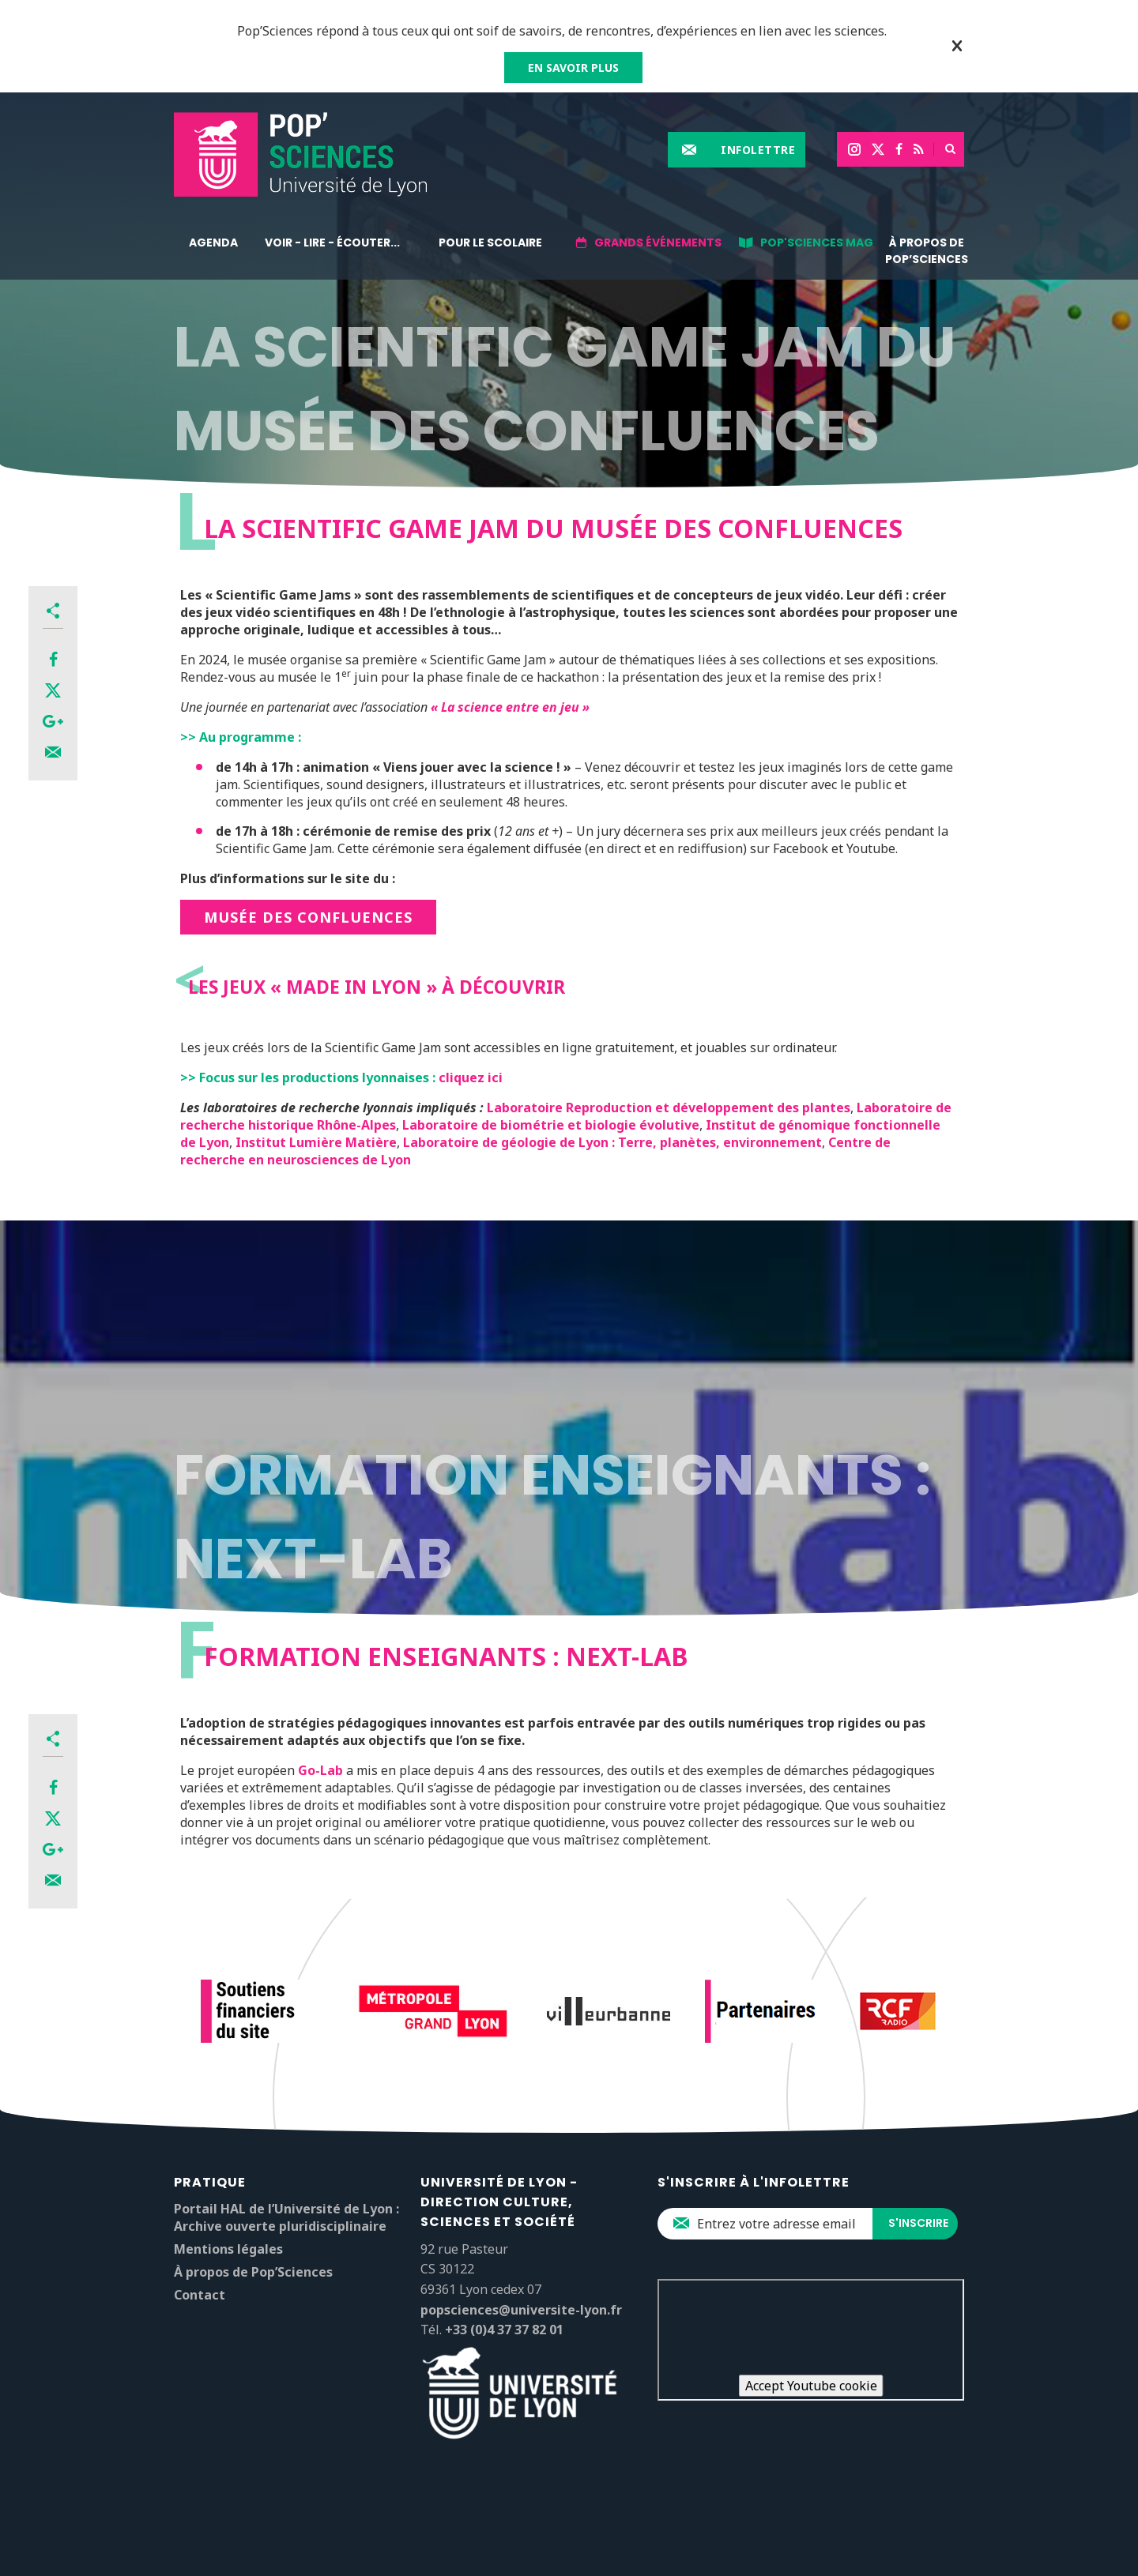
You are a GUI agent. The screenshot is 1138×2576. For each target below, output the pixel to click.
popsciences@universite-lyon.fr (521, 2309)
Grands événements (658, 242)
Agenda (213, 242)
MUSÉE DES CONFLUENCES (308, 917)
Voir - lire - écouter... (332, 242)
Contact (199, 2294)
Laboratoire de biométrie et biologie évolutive (550, 1125)
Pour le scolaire (490, 242)
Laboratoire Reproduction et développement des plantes (668, 1107)
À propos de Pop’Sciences (926, 251)
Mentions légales (228, 2249)
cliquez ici (471, 1077)
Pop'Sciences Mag (816, 242)
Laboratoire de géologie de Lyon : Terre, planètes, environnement (612, 1142)
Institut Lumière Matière (316, 1142)
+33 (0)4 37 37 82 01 (504, 2329)
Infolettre (758, 149)
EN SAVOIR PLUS (573, 67)
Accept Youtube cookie (811, 2385)
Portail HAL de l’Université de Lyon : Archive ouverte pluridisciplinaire (286, 2217)
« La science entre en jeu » (510, 707)
